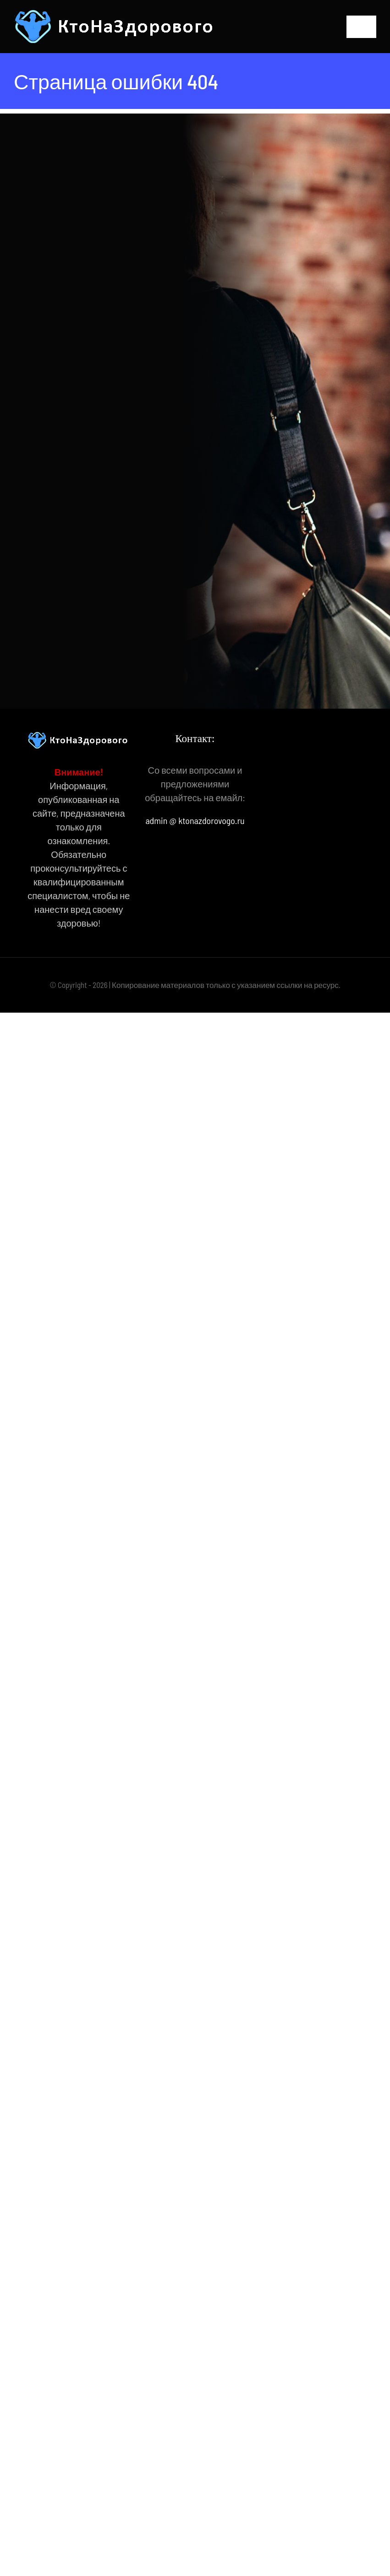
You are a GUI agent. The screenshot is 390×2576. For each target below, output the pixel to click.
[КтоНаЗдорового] (116, 13)
